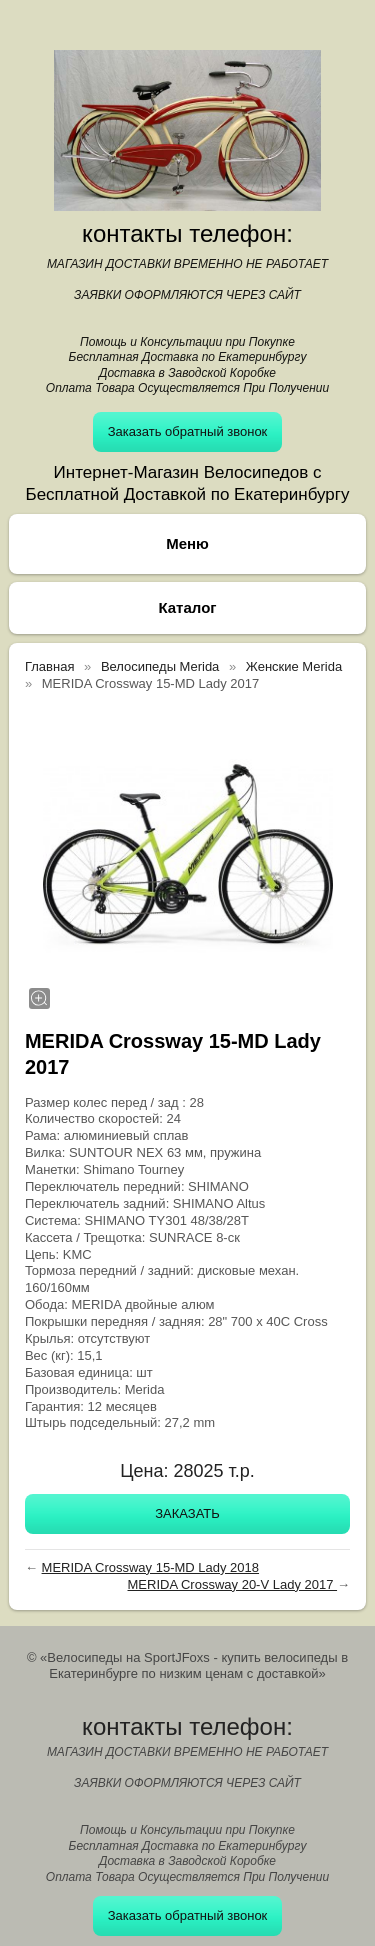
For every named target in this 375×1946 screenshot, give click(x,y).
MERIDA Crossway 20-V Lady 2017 (233, 1584)
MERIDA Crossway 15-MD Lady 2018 (150, 1567)
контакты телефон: (187, 233)
